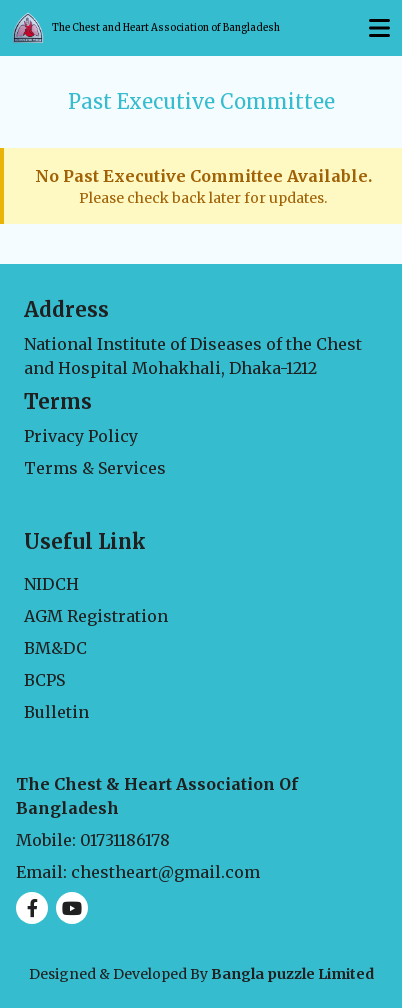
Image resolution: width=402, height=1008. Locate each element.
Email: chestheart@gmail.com (138, 872)
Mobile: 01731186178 (93, 840)
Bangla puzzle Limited (292, 974)
